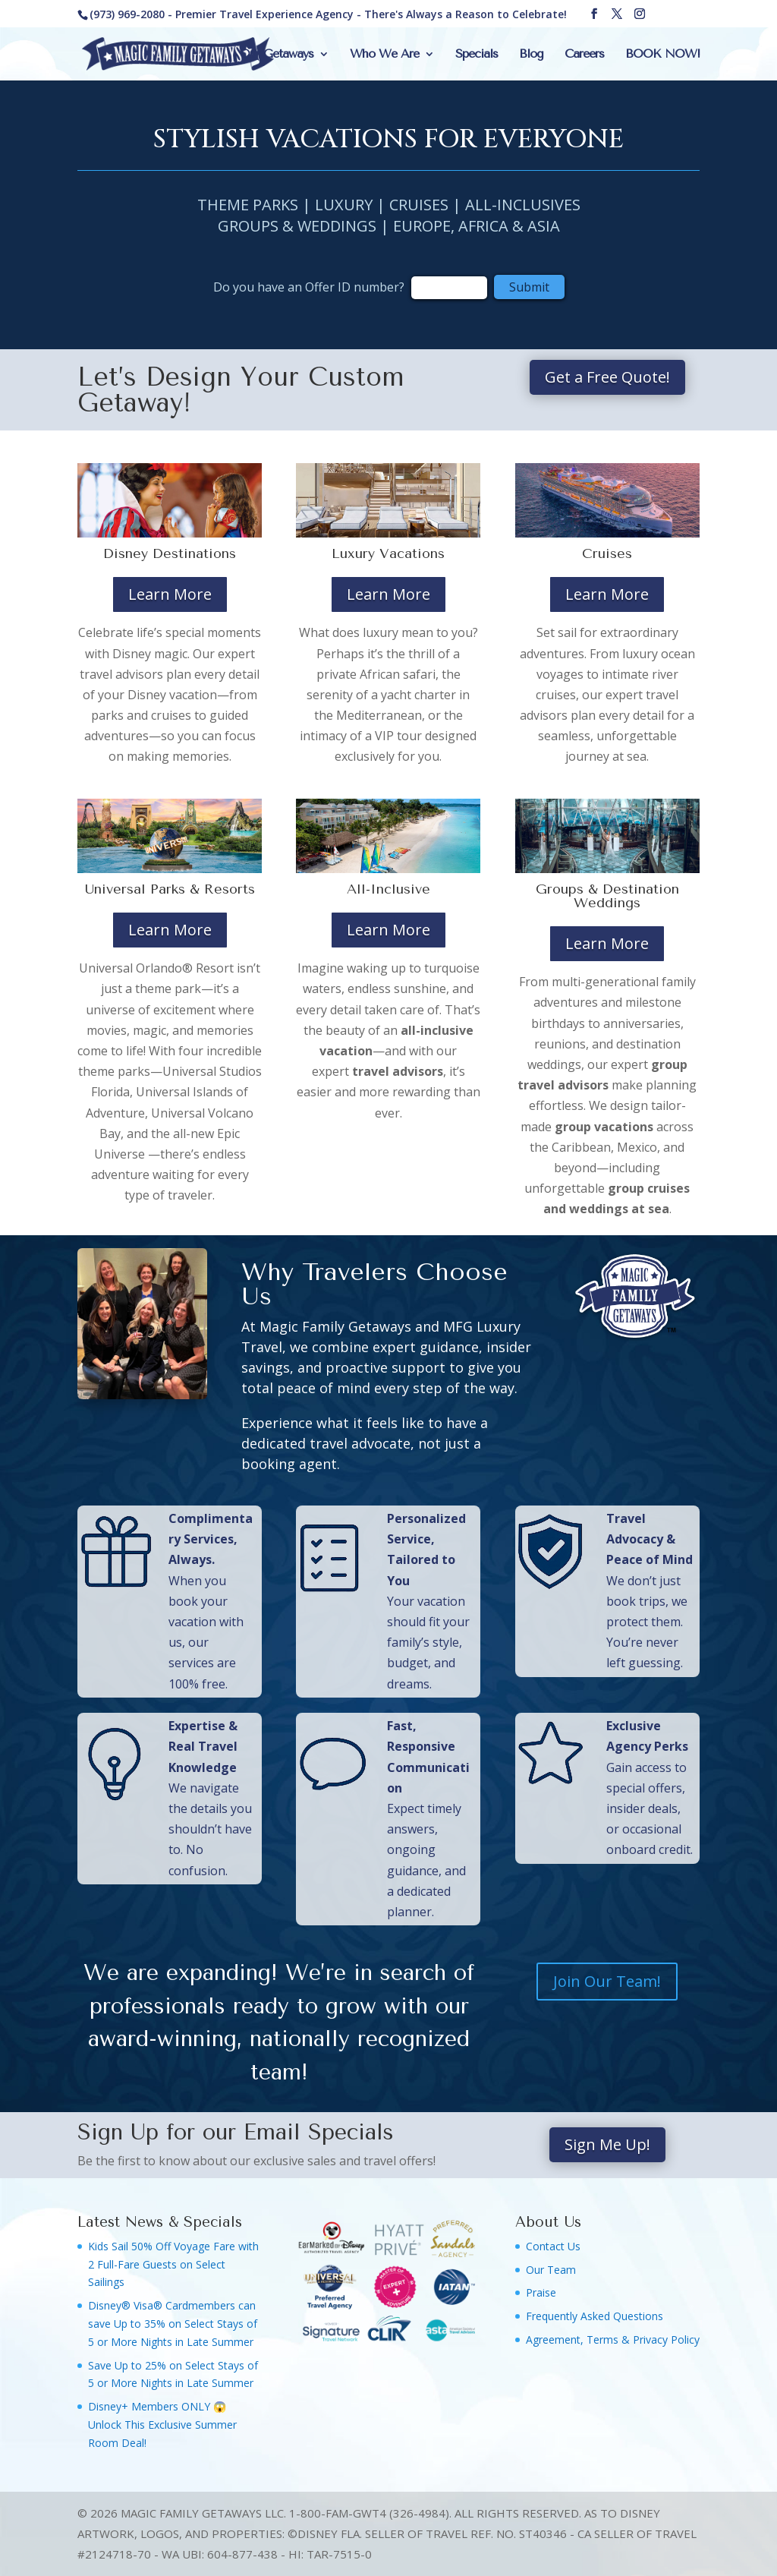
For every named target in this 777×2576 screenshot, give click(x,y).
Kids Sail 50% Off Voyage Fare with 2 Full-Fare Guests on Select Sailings (173, 2264)
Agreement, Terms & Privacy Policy (613, 2339)
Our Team (551, 2269)
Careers (584, 55)
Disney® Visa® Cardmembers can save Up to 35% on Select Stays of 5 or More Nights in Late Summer (172, 2323)
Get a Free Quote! (607, 377)
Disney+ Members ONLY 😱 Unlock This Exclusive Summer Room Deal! (162, 2424)
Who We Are (384, 55)
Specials (476, 55)
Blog (531, 55)
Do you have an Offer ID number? (310, 287)
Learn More (170, 594)
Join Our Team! (607, 1981)
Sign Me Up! (607, 2144)
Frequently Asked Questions (594, 2316)
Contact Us (553, 2246)
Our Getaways (276, 55)
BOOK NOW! (662, 55)
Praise (541, 2292)
